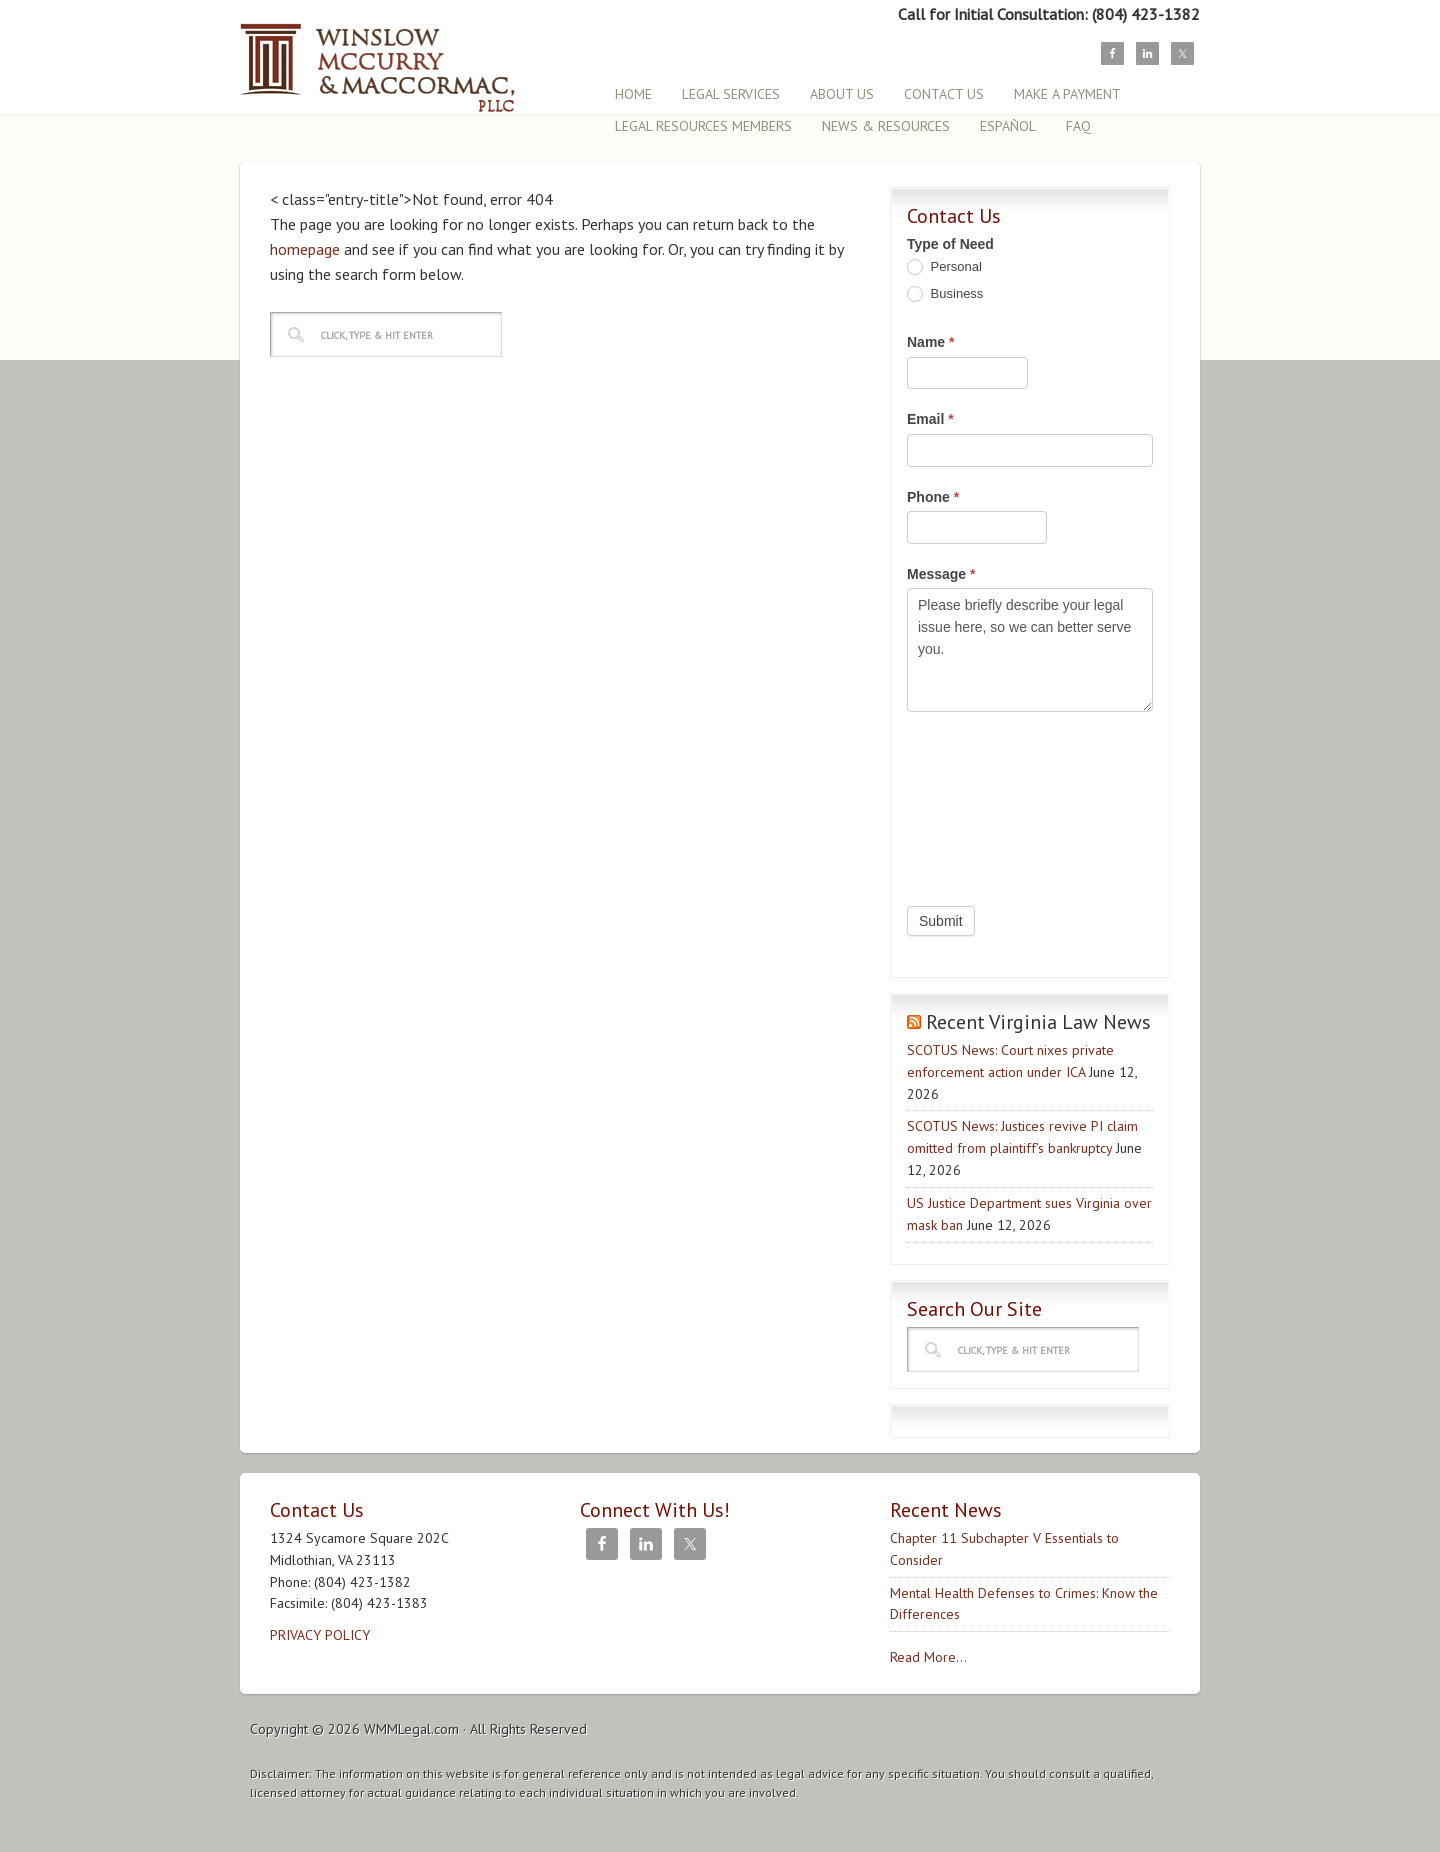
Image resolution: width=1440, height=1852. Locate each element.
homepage (305, 249)
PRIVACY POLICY (320, 1635)
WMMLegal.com (411, 1729)
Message (941, 574)
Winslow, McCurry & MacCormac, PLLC (415, 57)
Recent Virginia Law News (1038, 1022)
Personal (944, 267)
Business (945, 294)
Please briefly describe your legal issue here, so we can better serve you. (1030, 649)
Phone (933, 497)
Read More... (928, 1657)
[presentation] (989, 804)
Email (930, 419)
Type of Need (950, 244)
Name (930, 342)
